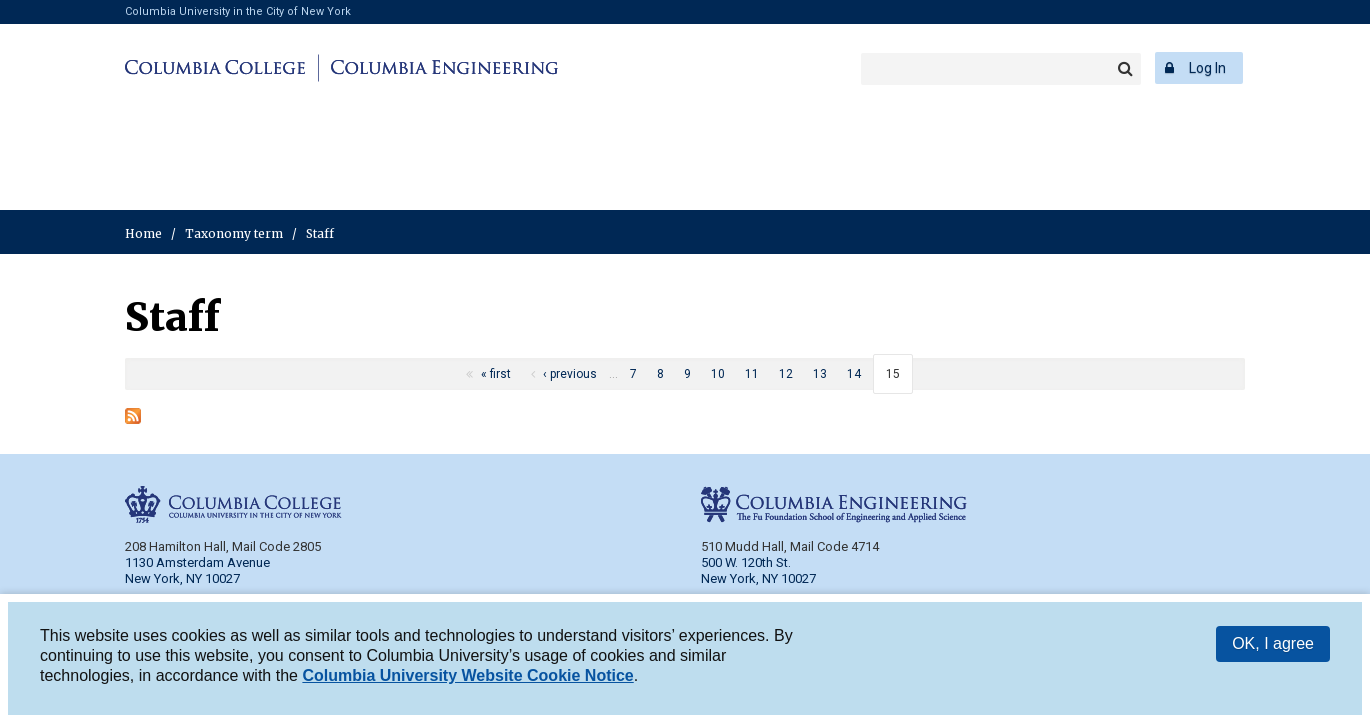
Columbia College (218, 68)
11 (752, 374)
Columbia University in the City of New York (238, 11)
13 (820, 374)
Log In (1207, 68)
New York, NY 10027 (758, 578)
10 (718, 374)
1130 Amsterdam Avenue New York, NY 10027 (197, 570)
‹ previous (570, 374)
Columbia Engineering (441, 68)
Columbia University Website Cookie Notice (467, 679)
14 (854, 374)
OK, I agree (1273, 647)
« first (496, 374)
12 (786, 374)
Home (143, 233)
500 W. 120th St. (746, 562)
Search (1125, 69)
